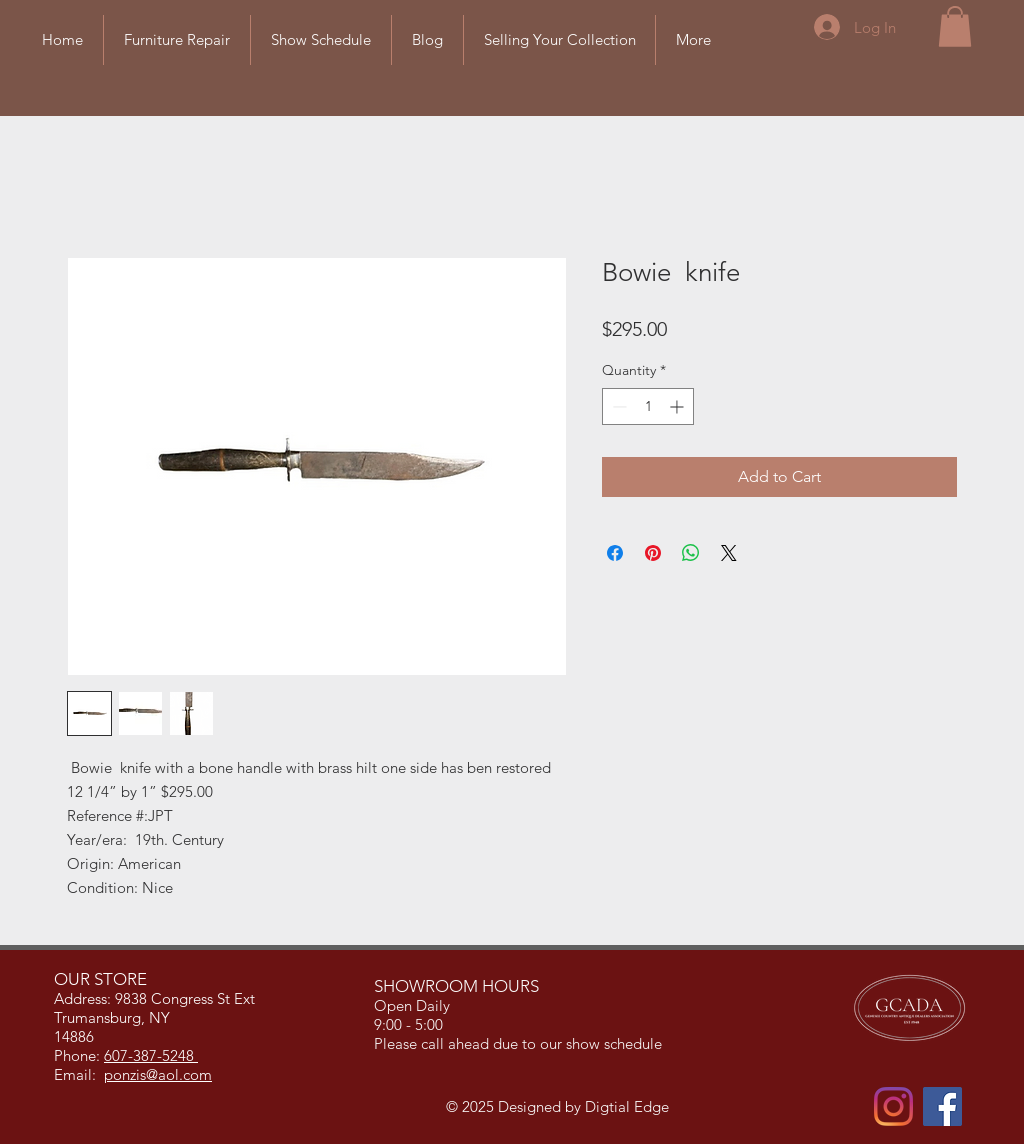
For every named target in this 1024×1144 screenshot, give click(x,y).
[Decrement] (617, 406)
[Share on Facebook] (615, 553)
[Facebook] (942, 1106)
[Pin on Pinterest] (653, 553)
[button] (955, 26)
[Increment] (678, 406)
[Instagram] (893, 1106)
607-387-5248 (151, 1055)
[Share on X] (729, 553)
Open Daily (414, 1005)
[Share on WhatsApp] (691, 553)
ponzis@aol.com (158, 1074)
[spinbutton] (648, 406)
